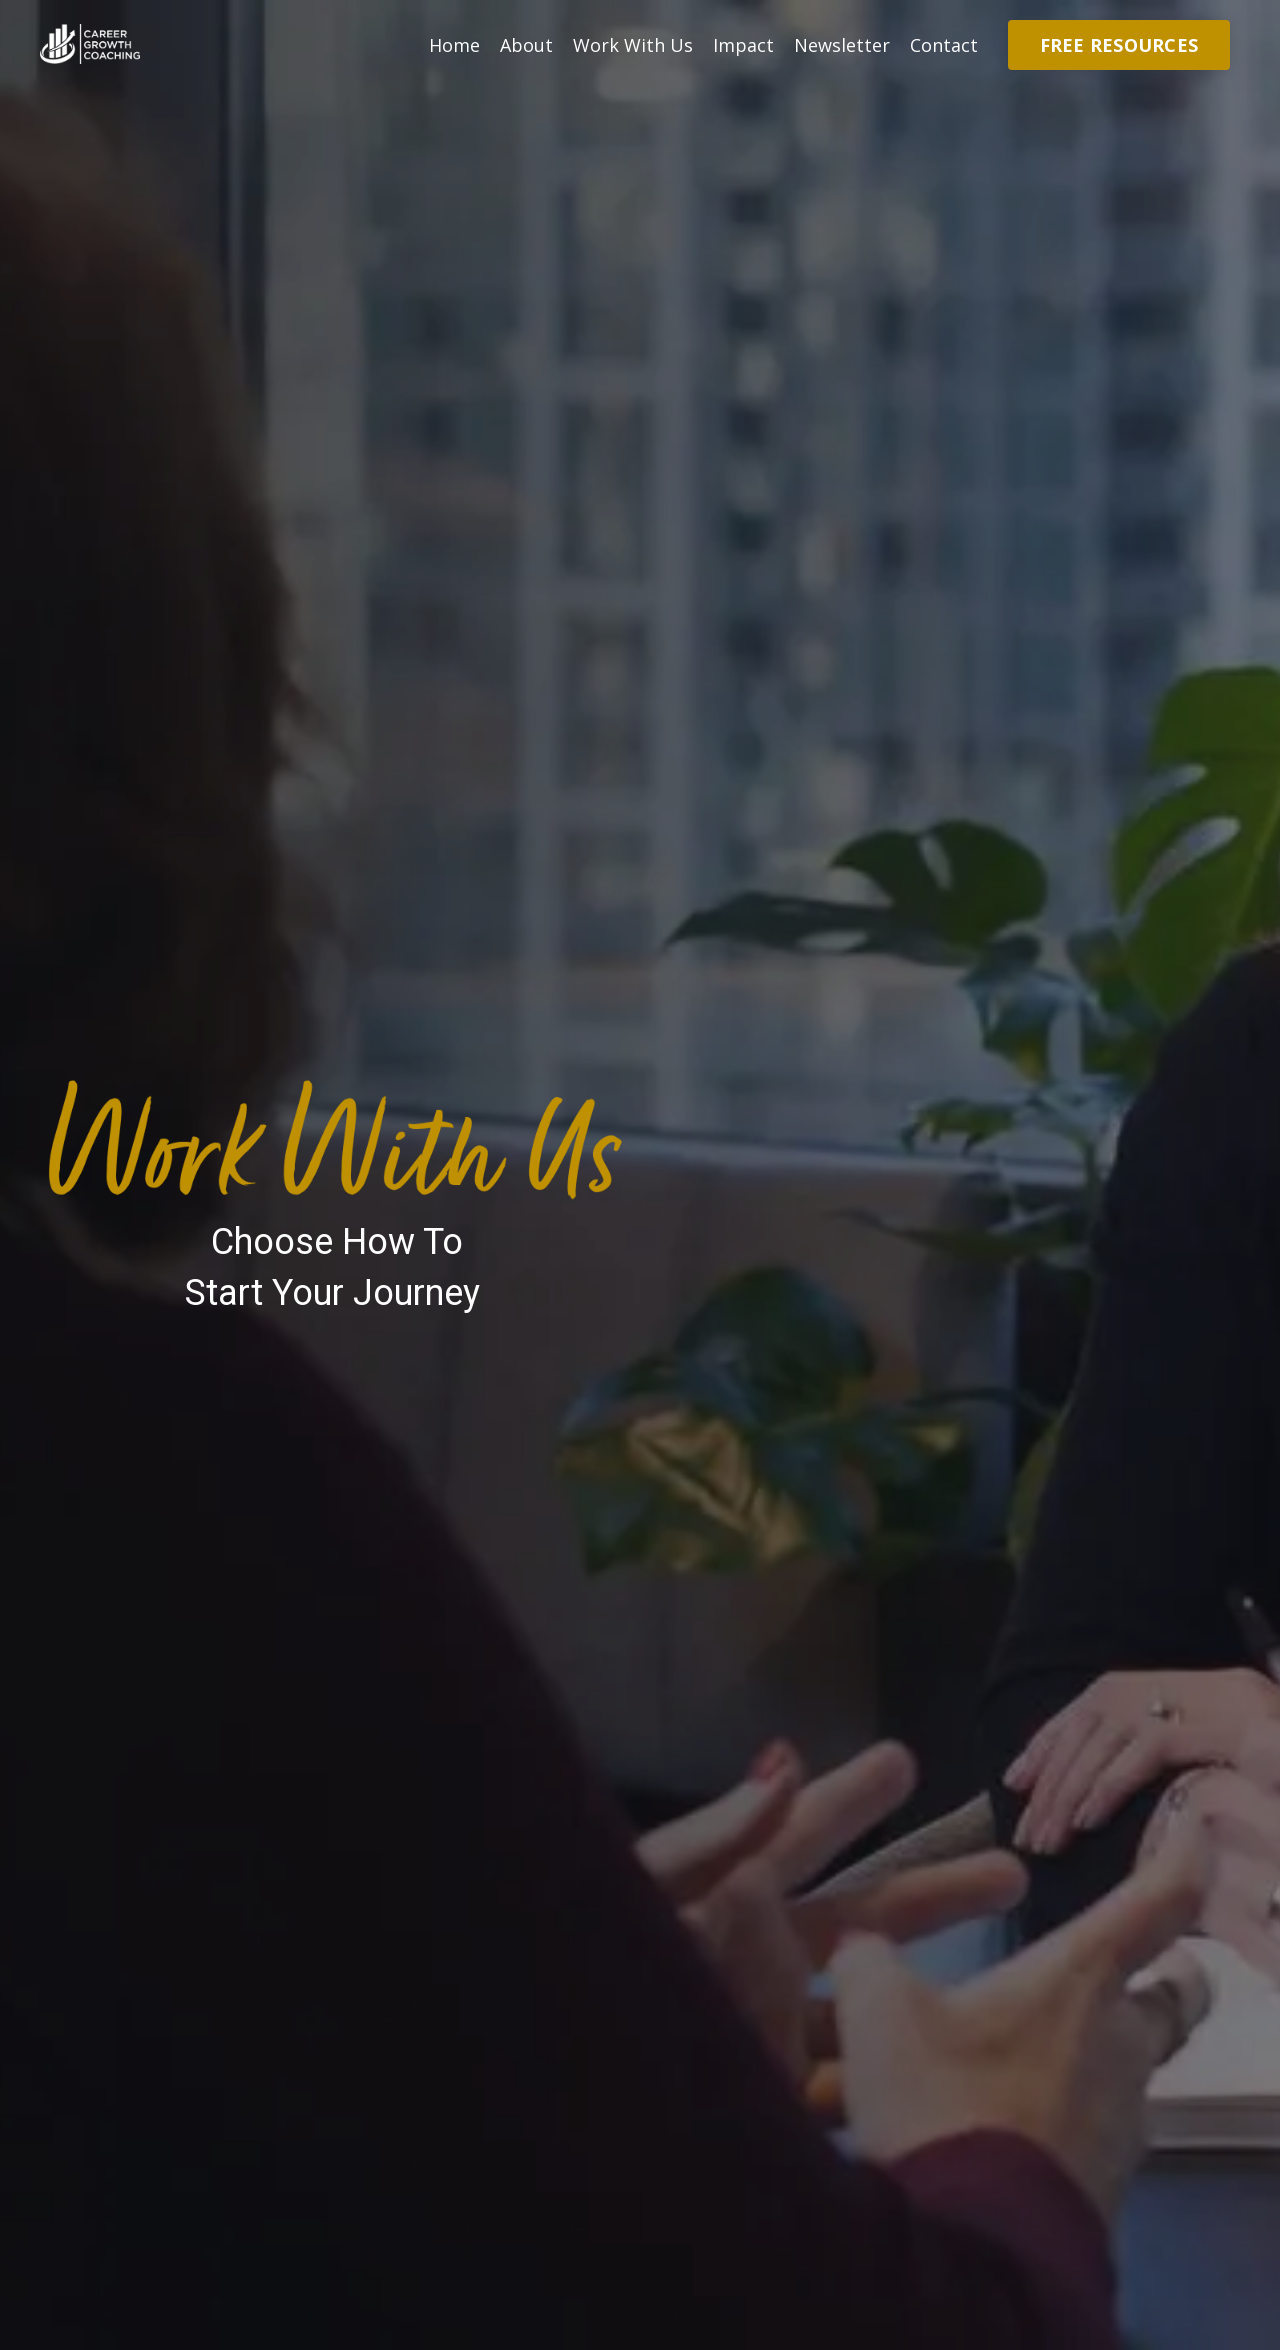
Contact (944, 45)
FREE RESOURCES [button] (1119, 45)
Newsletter (842, 45)
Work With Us (633, 45)
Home (454, 45)
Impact (743, 45)
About (526, 45)
